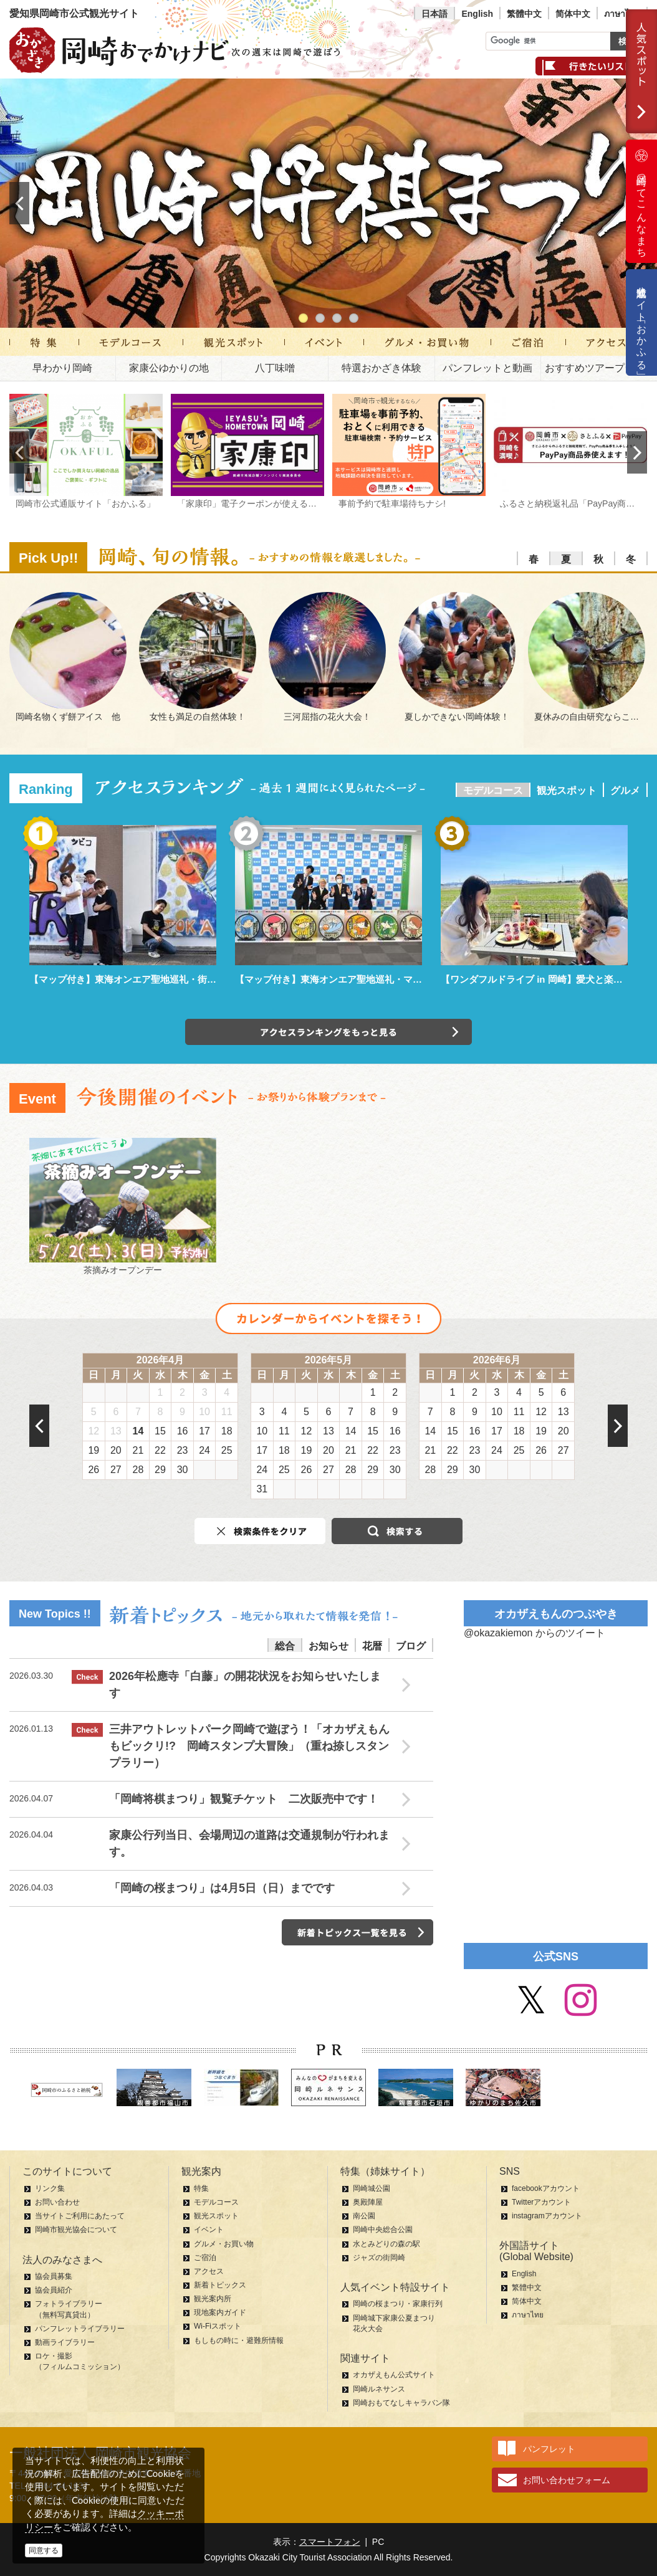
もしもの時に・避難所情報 (239, 2340)
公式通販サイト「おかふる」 (641, 322)
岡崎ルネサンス (379, 2389)
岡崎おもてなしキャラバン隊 (401, 2402)
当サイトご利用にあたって (80, 2215)
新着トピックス (220, 2285)
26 (93, 1469)
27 (116, 1469)
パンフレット (549, 2449)
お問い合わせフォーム (566, 2480)
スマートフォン (329, 2542)
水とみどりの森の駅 (386, 2244)
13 (116, 1431)
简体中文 (572, 14)
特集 (201, 2188)
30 (182, 1469)
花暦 (372, 1646)
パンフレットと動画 (487, 368)
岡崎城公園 (371, 2188)
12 (93, 1431)
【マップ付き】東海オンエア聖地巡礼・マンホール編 (347, 979)
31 (261, 1489)
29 (160, 1469)
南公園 (364, 2215)
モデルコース (493, 790)
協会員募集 (53, 2276)
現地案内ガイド (220, 2312)
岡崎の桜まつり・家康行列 (398, 2303)
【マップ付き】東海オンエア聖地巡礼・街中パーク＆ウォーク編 (164, 979)
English (477, 14)
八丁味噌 (275, 368)
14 (138, 1431)
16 (182, 1431)
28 (138, 1469)
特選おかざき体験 (381, 368)
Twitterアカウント (541, 2202)
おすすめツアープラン (595, 368)
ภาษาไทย (622, 14)
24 (204, 1450)
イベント (209, 2229)
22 (160, 1450)
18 (227, 1431)
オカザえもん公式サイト (394, 2374)
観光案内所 (212, 2298)
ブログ (411, 1646)
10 (204, 1411)
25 (227, 1450)
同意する (44, 2550)
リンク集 (50, 2188)
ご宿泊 (205, 2257)
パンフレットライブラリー (80, 2328)
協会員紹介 (53, 2290)
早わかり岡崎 (62, 368)
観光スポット (567, 790)
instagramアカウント (547, 2215)
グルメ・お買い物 (224, 2244)
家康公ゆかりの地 (169, 368)
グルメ (625, 790)
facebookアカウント (546, 2188)
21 (138, 1450)
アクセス (209, 2271)
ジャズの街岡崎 (379, 2257)
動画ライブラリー (65, 2342)
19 (93, 1450)
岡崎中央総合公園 (383, 2229)
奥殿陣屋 (368, 2202)
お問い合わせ (57, 2202)
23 (182, 1450)
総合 (285, 1646)
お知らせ (328, 1646)
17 (204, 1431)
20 (116, 1450)
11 (227, 1411)
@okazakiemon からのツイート (534, 1633)
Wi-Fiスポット (217, 2326)
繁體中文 (524, 14)
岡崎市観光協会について (76, 2229)
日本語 (434, 14)
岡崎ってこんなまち (641, 201)
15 (160, 1431)
